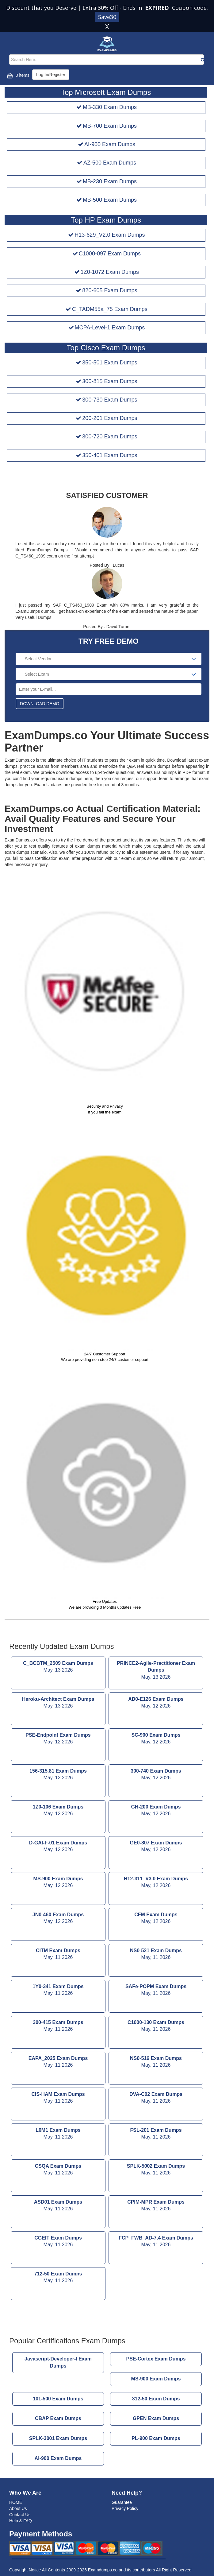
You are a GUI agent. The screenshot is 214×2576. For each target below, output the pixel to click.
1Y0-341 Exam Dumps (58, 1990)
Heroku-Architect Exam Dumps (58, 1703)
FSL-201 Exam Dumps (156, 2134)
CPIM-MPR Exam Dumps (156, 2206)
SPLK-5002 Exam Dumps (156, 2170)
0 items (17, 76)
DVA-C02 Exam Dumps (156, 2098)
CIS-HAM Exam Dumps (58, 2098)
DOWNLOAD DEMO (39, 703)
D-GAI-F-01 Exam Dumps (58, 1847)
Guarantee (122, 2502)
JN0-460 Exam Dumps (58, 1918)
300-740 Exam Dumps (156, 1775)
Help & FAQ (20, 2520)
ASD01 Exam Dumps (58, 2206)
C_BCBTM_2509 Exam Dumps (58, 1667)
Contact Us (19, 2514)
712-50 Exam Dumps (58, 2278)
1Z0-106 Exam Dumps (58, 1811)
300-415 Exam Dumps (58, 2026)
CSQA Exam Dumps (58, 2170)
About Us (18, 2508)
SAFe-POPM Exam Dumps (156, 1990)
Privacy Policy (125, 2508)
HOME (15, 2502)
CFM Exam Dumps (156, 1918)
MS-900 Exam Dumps (58, 1883)
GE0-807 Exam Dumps (156, 1847)
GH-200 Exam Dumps (156, 1811)
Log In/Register (50, 74)
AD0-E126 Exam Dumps (156, 1703)
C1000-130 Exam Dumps (156, 2026)
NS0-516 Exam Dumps (156, 2062)
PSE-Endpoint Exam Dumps (58, 1739)
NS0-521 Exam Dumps (156, 1954)
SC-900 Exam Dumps (156, 1739)
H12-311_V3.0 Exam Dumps (156, 1883)
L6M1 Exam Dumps (58, 2134)
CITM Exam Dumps (58, 1954)
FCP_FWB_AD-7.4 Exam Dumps (156, 2242)
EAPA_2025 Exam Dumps (58, 2062)
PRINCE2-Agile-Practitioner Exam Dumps (156, 1671)
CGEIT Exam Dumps (58, 2242)
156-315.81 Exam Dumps (58, 1775)
